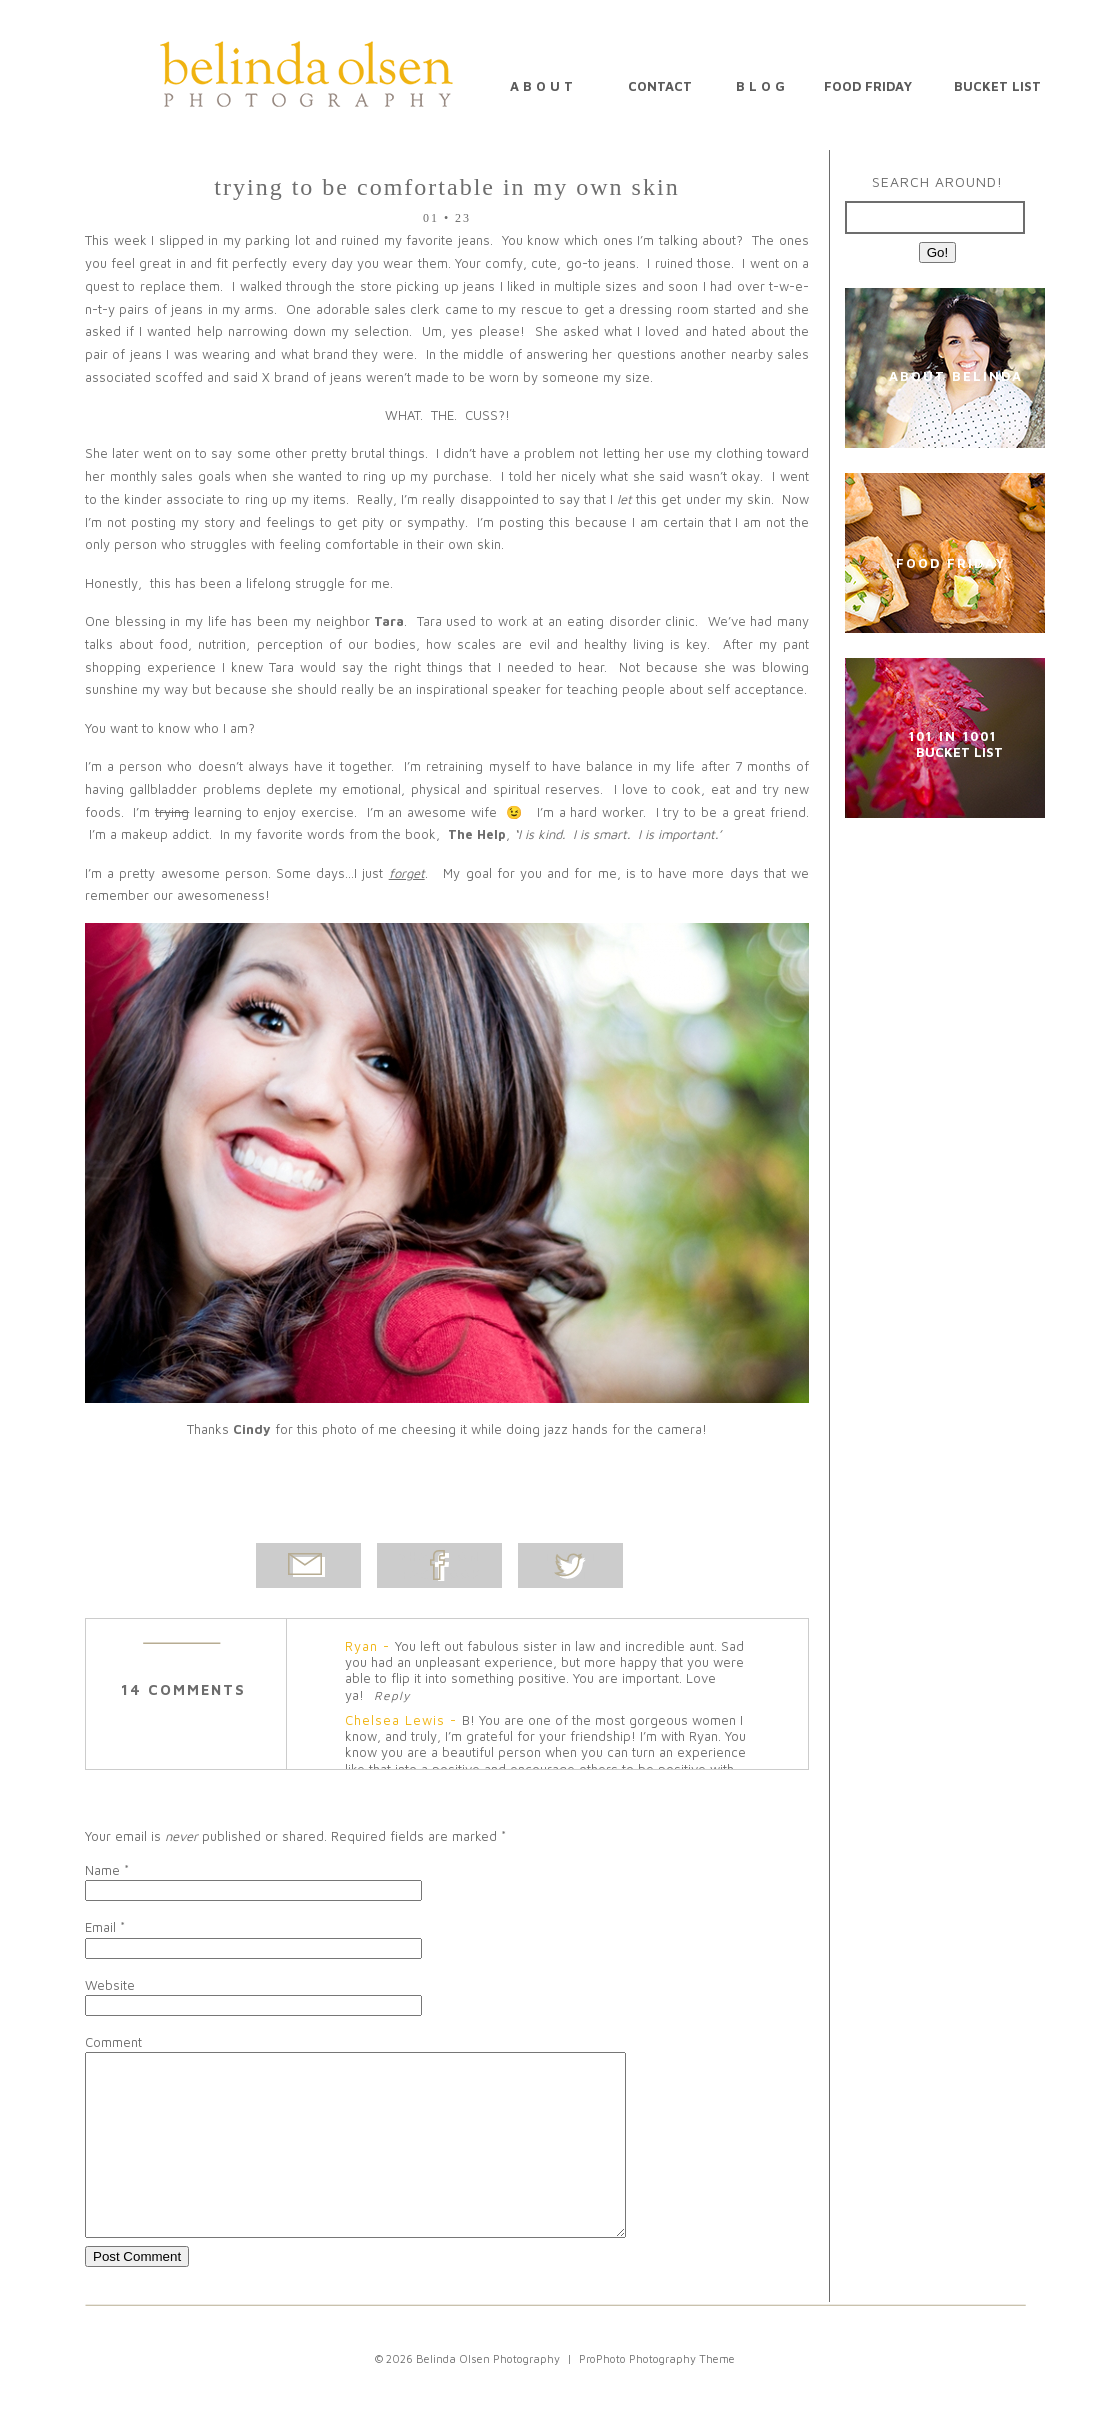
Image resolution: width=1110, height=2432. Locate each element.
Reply (392, 1695)
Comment (113, 2042)
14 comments (183, 1689)
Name (102, 1870)
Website (110, 1985)
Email (100, 1927)
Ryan (361, 1646)
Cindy (252, 1429)
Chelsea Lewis (395, 1720)
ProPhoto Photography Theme (657, 2394)
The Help (477, 834)
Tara (389, 621)
